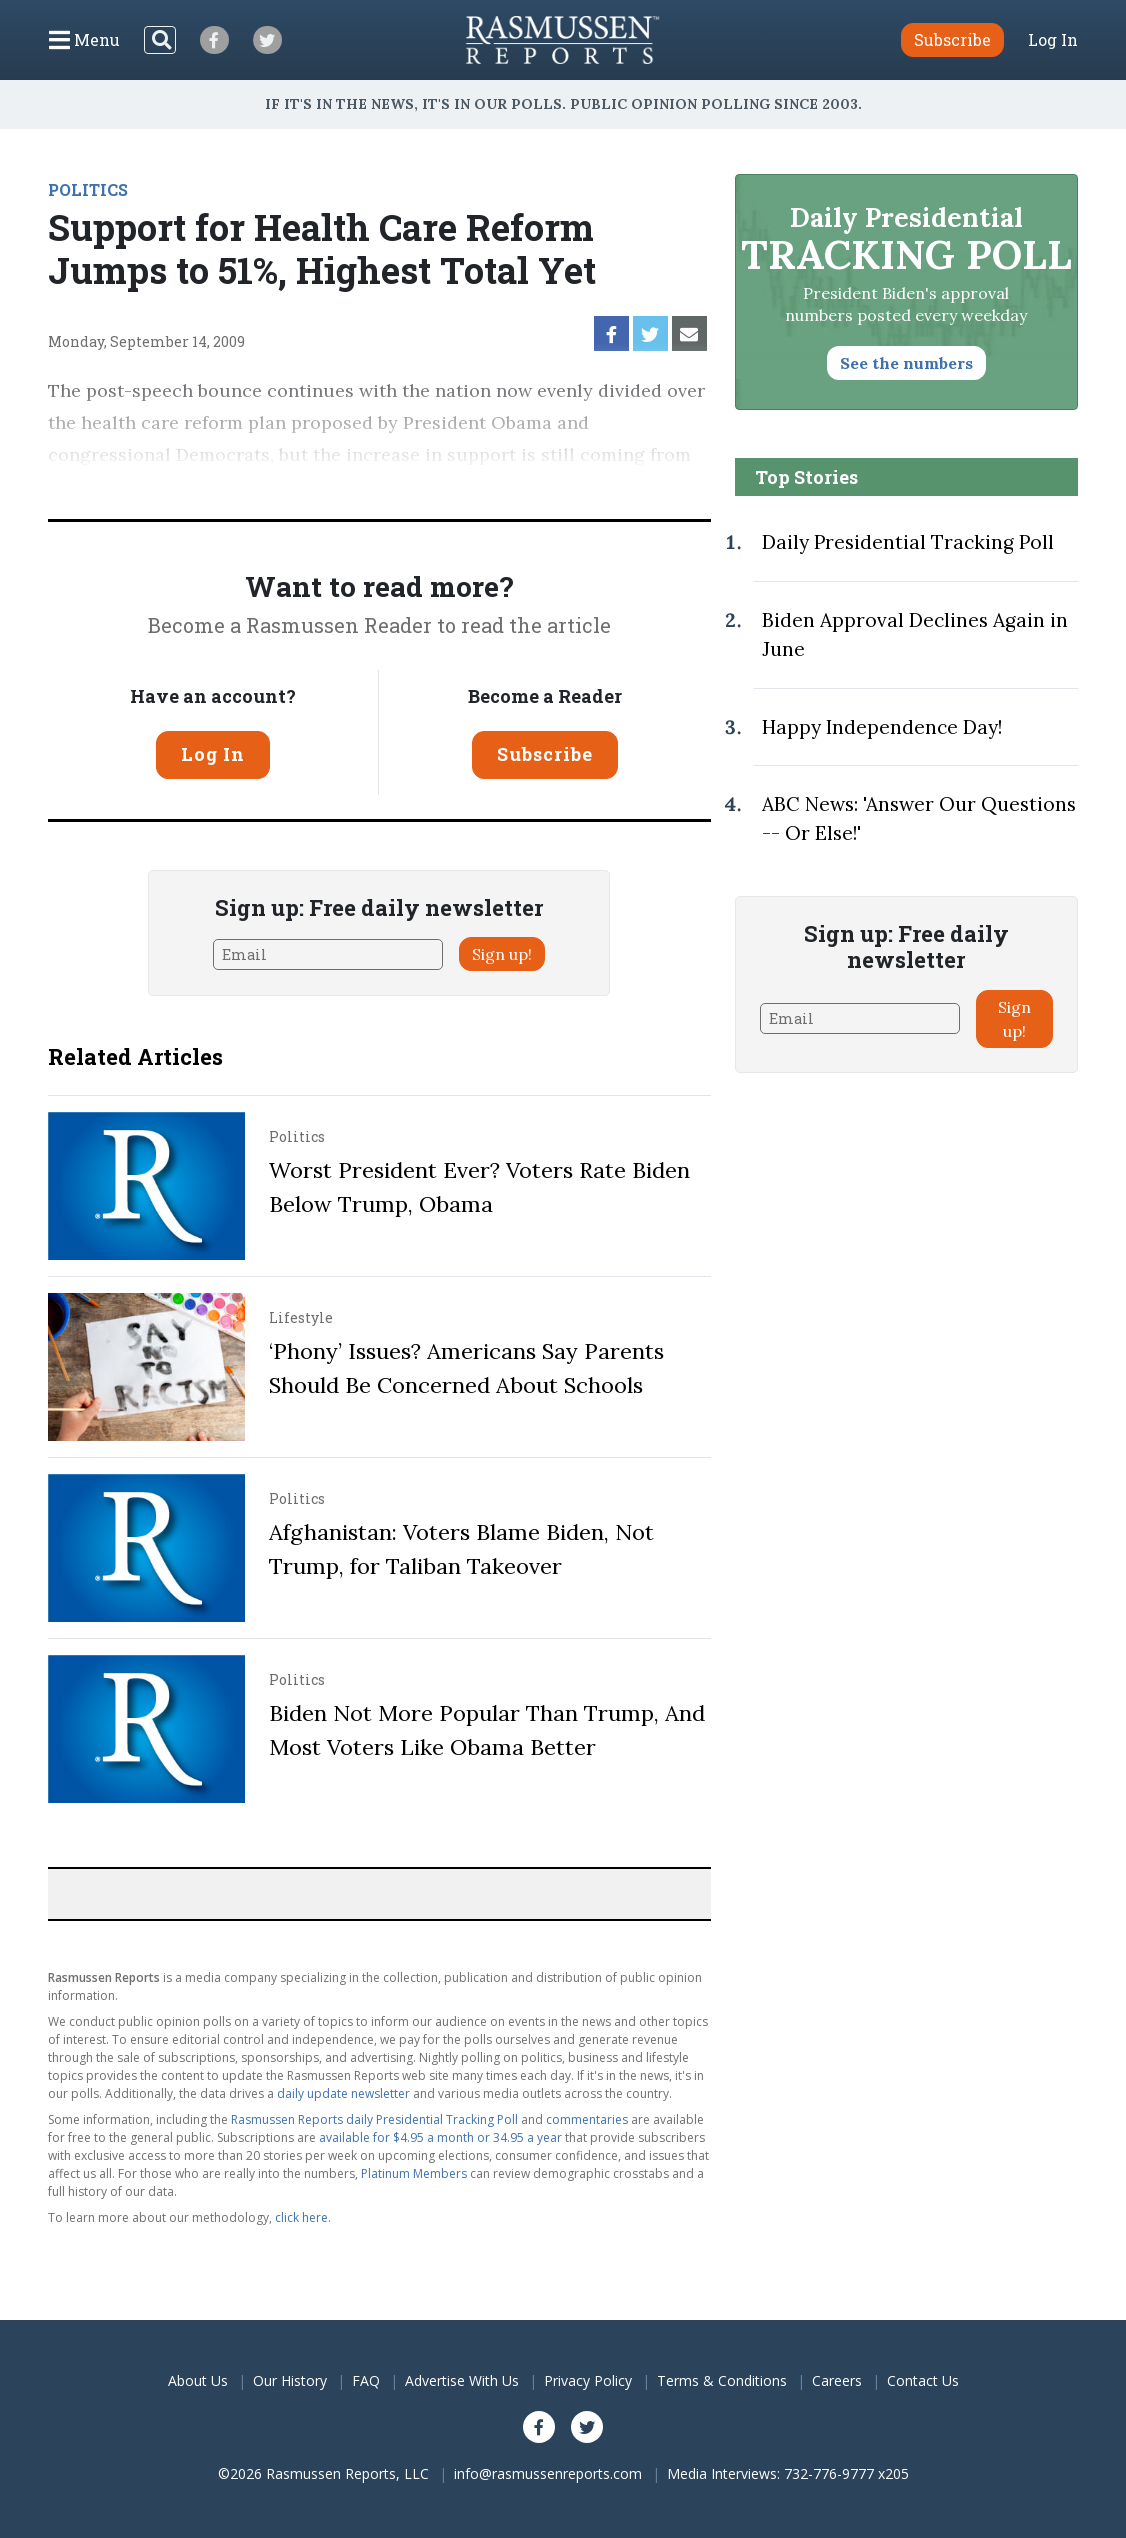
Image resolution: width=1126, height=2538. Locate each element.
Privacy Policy (588, 2380)
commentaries (587, 2119)
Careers (837, 2380)
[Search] (160, 40)
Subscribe (545, 754)
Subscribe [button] (952, 39)
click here (301, 2217)
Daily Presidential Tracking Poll (908, 542)
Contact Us (923, 2380)
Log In (1053, 40)
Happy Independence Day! (882, 727)
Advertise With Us (462, 2380)
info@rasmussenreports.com (548, 2473)
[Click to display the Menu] (84, 40)
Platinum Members (414, 2173)
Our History (290, 2380)
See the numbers (906, 363)
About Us (198, 2380)
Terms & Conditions (722, 2380)
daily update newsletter (343, 2093)
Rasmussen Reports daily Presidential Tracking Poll (374, 2119)
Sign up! (502, 954)
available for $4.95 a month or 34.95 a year (440, 2137)
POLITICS (88, 189)
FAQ (366, 2380)
